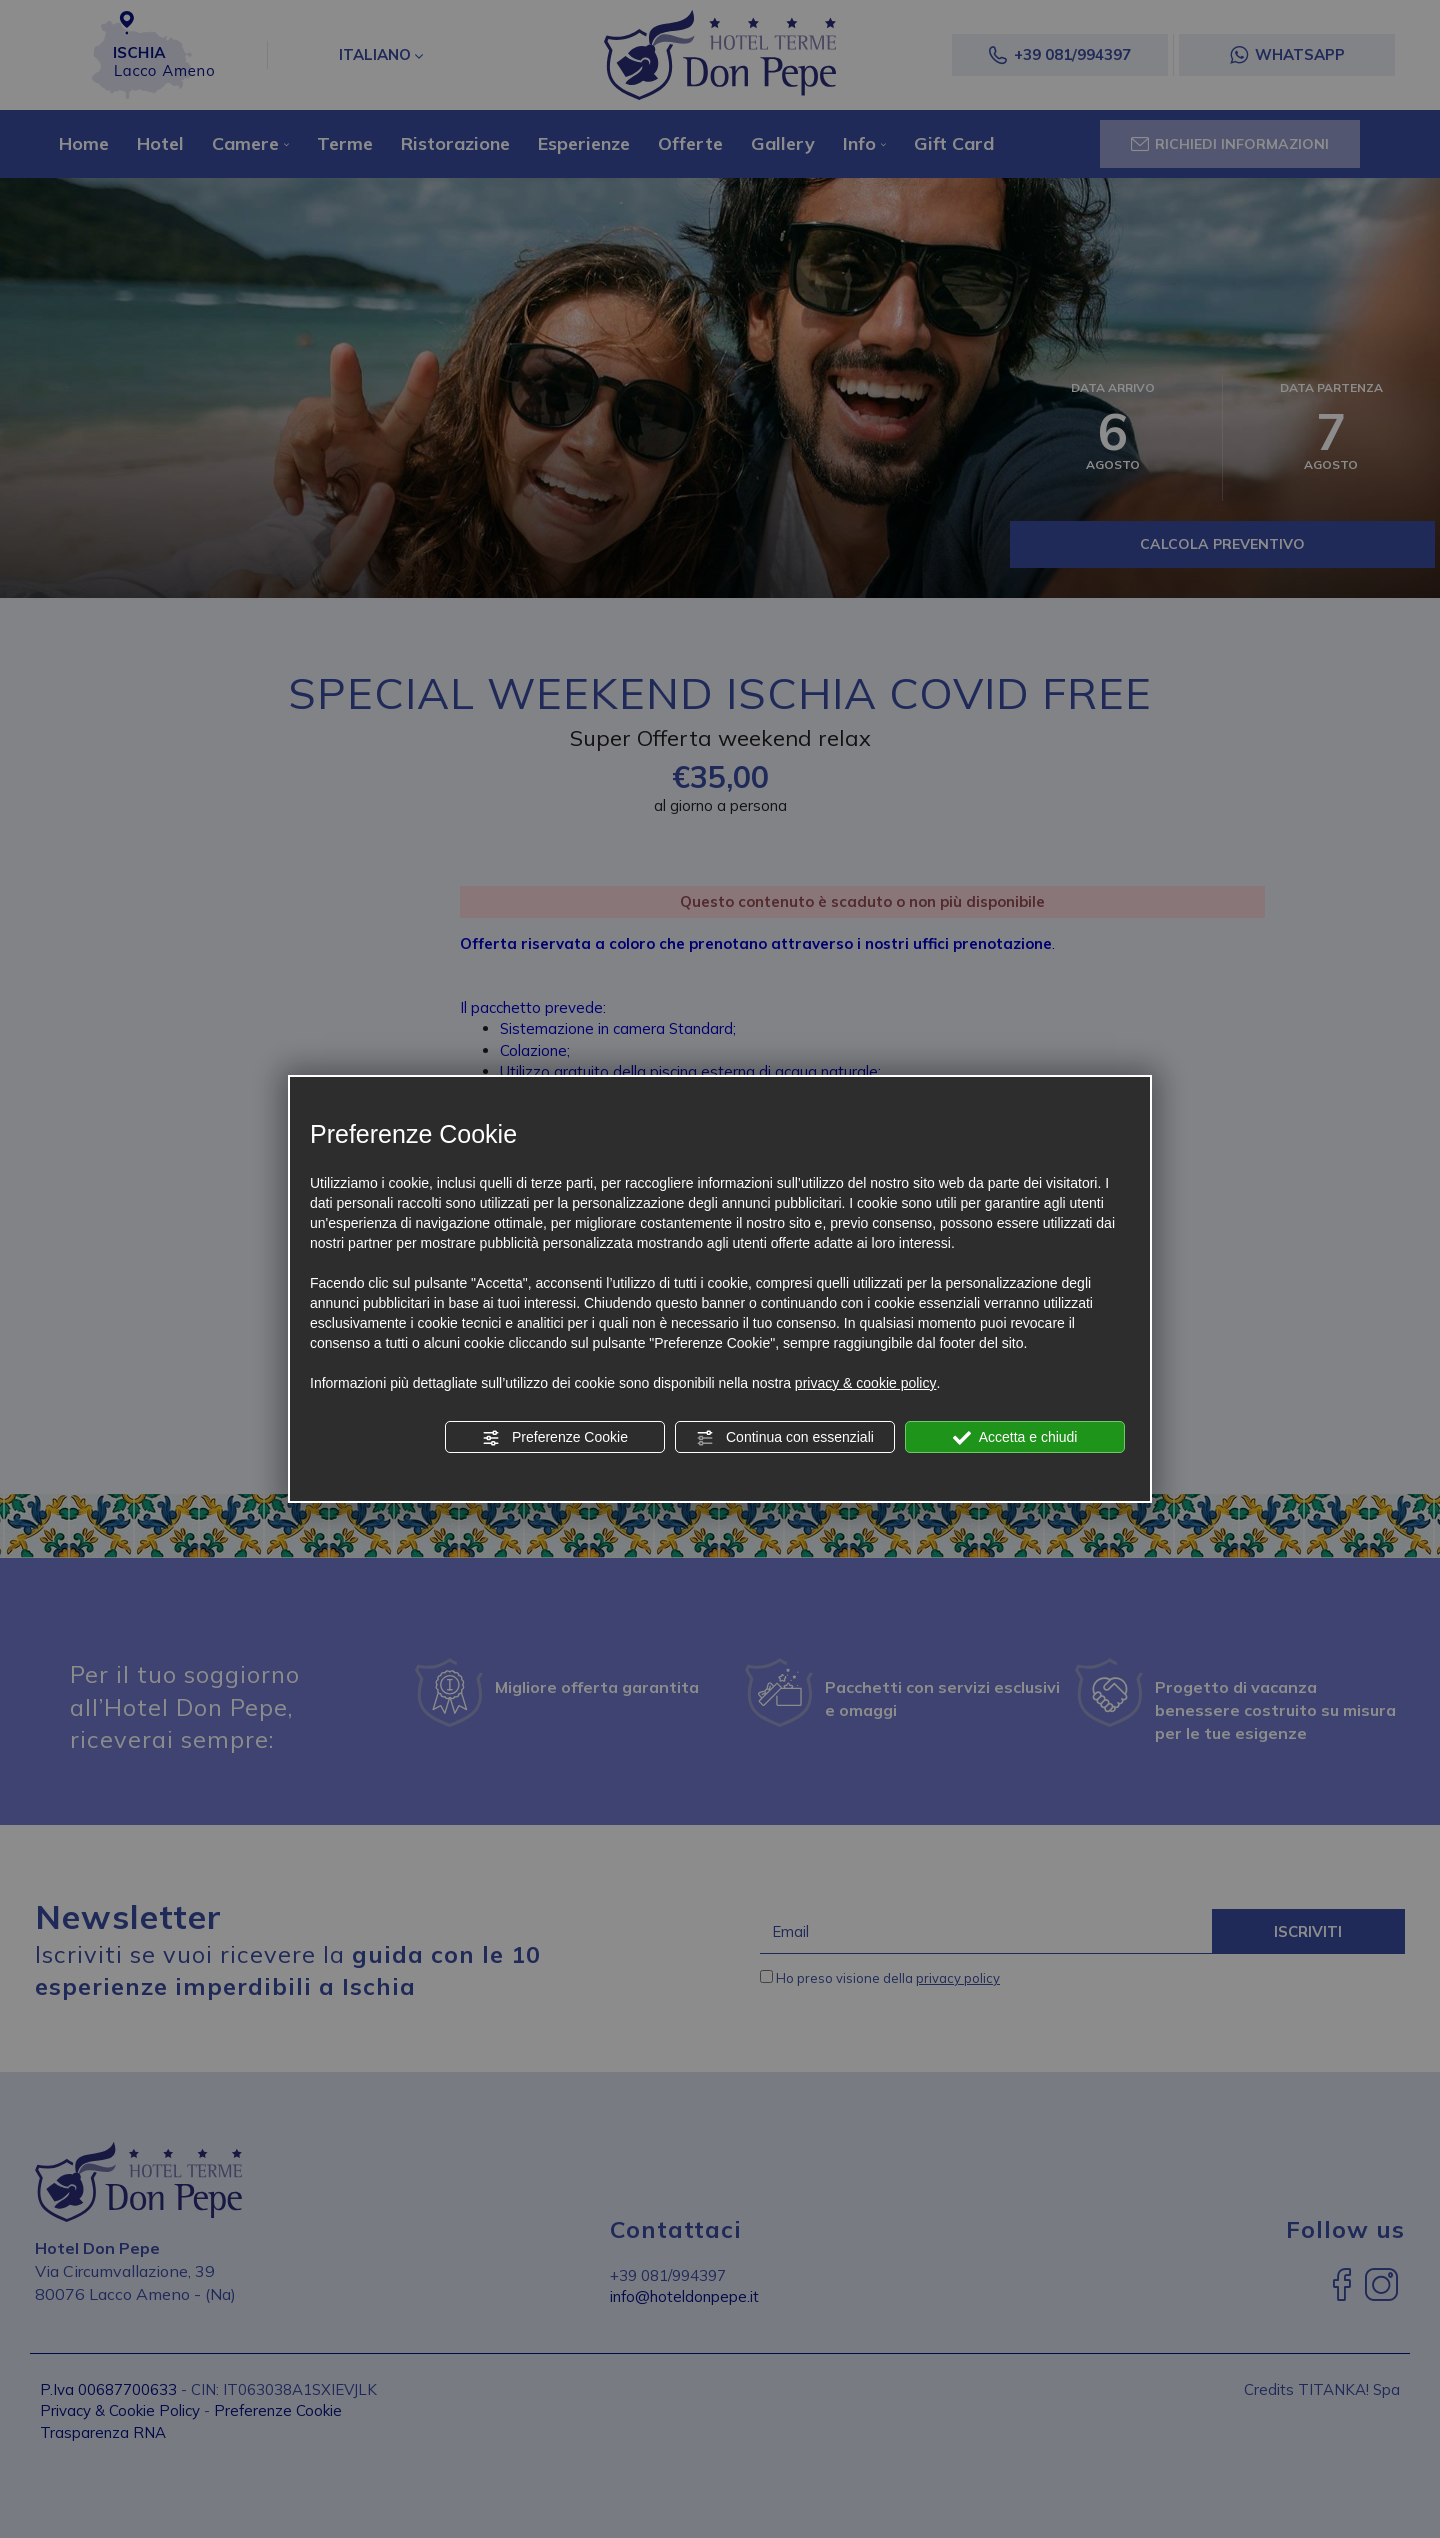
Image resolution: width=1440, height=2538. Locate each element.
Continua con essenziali (785, 1438)
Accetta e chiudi (1015, 1438)
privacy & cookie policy (866, 1383)
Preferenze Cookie (555, 1438)
